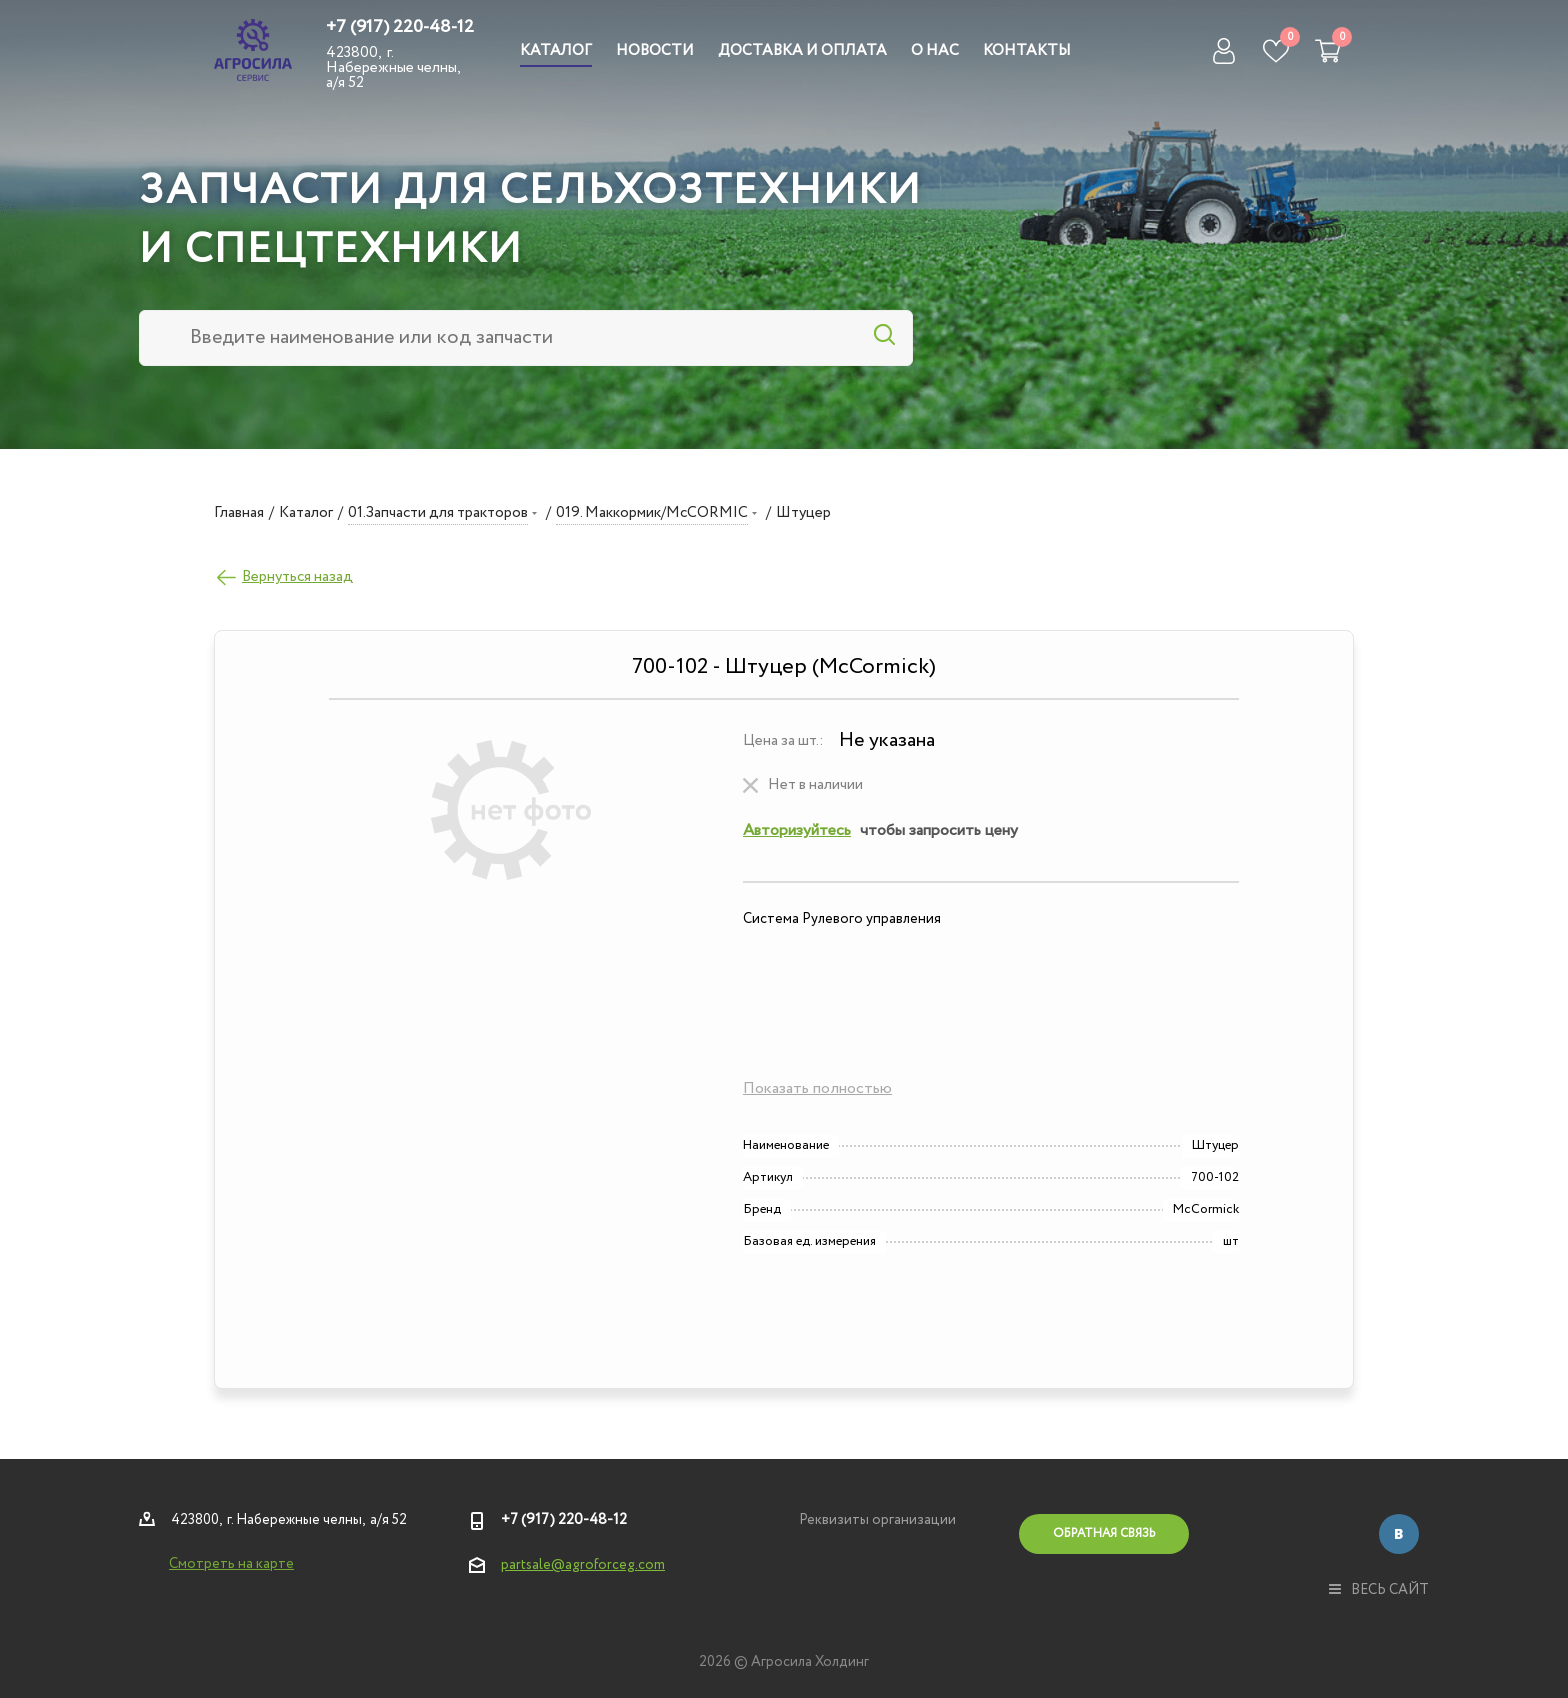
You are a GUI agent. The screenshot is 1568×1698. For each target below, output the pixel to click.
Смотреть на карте (231, 1564)
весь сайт (1379, 1590)
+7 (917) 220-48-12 (400, 27)
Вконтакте (1399, 1534)
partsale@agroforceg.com (583, 1565)
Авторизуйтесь (797, 830)
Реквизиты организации (877, 1520)
